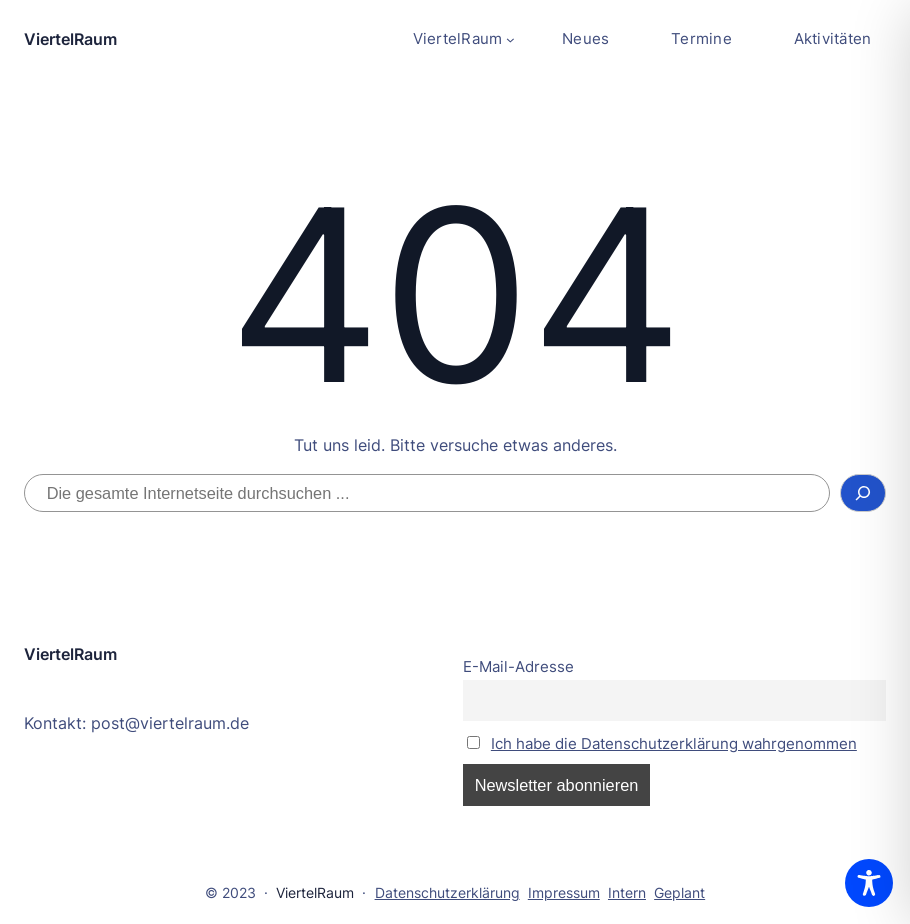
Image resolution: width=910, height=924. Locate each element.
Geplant (679, 893)
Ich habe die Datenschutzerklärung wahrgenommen (674, 744)
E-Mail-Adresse (518, 667)
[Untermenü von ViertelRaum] (464, 39)
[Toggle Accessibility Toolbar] (869, 883)
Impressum (564, 893)
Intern (627, 893)
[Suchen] (863, 493)
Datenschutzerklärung (447, 893)
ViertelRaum (70, 39)
